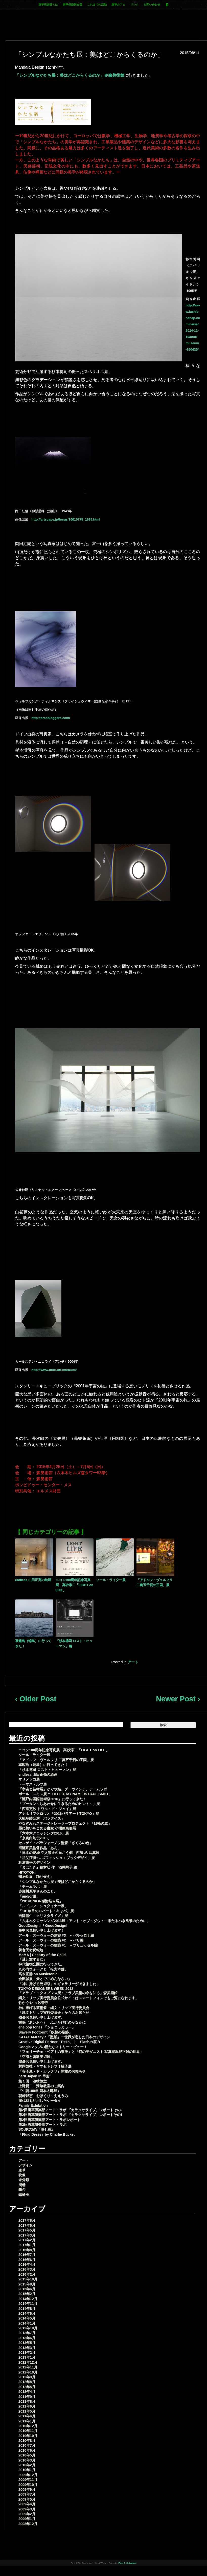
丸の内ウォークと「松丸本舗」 (43, 1969)
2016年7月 (26, 2255)
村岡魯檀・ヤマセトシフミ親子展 (45, 2066)
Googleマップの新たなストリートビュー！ (52, 2047)
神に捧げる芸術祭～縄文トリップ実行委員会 (53, 2008)
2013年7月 (26, 2333)
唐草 (22, 2170)
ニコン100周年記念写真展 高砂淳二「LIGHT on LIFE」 (75, 1585)
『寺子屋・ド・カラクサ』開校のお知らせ (52, 2071)
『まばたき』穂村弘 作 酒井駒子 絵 (47, 1867)
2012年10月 (27, 2372)
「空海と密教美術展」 (36, 2057)
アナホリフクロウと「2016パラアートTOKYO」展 (58, 1814)
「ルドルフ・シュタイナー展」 (43, 1906)
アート (133, 1662)
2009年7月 (26, 2494)
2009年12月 (27, 2475)
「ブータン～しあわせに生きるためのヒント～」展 (59, 1804)
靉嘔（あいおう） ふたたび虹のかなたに (52, 2022)
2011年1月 (26, 2421)
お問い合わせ (152, 4)
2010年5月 (26, 2455)
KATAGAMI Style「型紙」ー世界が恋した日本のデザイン (64, 2037)
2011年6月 (26, 2406)
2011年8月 (26, 2401)
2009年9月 (26, 2489)
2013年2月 (26, 2353)
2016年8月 (26, 2250)
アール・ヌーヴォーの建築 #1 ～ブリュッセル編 (58, 1945)
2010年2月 (26, 2465)
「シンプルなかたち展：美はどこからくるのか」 (57, 1882)
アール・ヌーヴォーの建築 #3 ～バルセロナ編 (56, 1935)
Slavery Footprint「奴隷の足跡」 (45, 2032)
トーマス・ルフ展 (32, 1784)
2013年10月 (27, 2328)
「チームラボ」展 (32, 1886)
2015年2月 (26, 2294)
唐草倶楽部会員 (72, 4)
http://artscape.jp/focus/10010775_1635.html (66, 519)
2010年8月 (26, 2441)
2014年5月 (26, 2318)
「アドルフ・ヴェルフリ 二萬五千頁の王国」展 (154, 1582)
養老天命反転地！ (32, 1950)
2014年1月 (26, 2323)
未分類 (23, 2180)
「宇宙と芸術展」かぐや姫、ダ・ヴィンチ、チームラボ (62, 1789)
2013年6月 (26, 2338)
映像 (22, 2175)
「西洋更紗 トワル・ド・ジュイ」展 (47, 1809)
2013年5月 (26, 2343)
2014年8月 (26, 2309)
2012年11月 (27, 2367)
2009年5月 (26, 2499)
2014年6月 (26, 2313)
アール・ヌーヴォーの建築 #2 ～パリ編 (50, 1940)
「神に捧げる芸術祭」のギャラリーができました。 (59, 1984)
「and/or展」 (29, 1896)
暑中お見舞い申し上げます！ (41, 1930)
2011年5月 (26, 2411)
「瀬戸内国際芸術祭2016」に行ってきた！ (52, 1799)
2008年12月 (27, 2524)
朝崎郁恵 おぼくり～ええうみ (43, 2096)
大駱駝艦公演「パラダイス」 (41, 1818)
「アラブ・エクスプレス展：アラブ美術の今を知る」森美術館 (68, 1993)
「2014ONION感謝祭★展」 (40, 1901)
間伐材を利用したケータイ (39, 2101)
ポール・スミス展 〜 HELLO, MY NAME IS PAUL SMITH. (64, 1794)
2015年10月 (27, 2279)
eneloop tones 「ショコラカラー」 (46, 2027)
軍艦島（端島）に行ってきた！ (33, 1643)
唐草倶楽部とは (48, 4)
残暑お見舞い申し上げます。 (41, 2017)
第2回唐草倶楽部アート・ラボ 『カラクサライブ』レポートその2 (70, 2110)
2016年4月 (26, 2265)
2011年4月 (26, 2416)
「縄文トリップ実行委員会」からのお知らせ (53, 2013)
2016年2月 (26, 2274)
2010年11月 (27, 2431)
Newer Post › (178, 1699)
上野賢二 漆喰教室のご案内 (41, 2086)
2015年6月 (26, 2289)
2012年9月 (26, 2377)
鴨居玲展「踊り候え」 (36, 1877)
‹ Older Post (35, 1699)
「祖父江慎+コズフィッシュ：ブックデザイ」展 (56, 1858)
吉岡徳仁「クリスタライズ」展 (43, 1916)
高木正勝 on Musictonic (37, 1974)
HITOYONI (26, 1872)
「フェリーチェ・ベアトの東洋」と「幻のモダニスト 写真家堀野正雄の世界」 (80, 2052)
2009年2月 (26, 2514)
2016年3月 (26, 2269)
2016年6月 (26, 2260)
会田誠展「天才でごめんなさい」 (45, 1979)
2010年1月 (26, 2470)
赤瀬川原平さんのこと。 (37, 1891)
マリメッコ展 (29, 1779)
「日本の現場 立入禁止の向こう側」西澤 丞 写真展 (58, 1853)
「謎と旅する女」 (32, 1959)
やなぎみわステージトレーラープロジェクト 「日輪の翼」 (64, 1823)
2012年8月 (26, 2382)
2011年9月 (26, 2397)
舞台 (22, 2190)
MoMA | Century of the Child (42, 1955)
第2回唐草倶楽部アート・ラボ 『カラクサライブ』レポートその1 (70, 2115)
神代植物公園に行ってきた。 (41, 1964)
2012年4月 (26, 2392)
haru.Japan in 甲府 (34, 2076)
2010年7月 (26, 2445)
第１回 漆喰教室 (32, 2081)
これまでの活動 (97, 4)
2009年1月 (26, 2519)
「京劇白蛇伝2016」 (34, 1838)
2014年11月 (27, 2304)
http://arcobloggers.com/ (51, 718)
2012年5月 (26, 2387)
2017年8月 (26, 2220)
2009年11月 (27, 2480)
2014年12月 (27, 2299)
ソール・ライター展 (111, 1580)
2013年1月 (26, 2357)
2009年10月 (27, 2485)
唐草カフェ (118, 4)
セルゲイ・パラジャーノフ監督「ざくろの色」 (55, 1843)
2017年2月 (26, 2240)
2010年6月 (26, 2450)
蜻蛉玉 (23, 2195)
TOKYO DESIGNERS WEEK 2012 (45, 1989)
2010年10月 (27, 2436)
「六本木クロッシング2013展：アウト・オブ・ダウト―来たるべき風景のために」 (84, 1921)
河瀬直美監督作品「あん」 (39, 1848)
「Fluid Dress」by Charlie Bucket (46, 2134)
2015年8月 (26, 2284)
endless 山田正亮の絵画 (33, 1580)
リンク (134, 4)
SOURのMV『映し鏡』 (36, 2129)
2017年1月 (26, 2245)
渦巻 (22, 2185)
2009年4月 (26, 2504)
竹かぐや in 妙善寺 (33, 2003)
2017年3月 (26, 2235)
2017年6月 (26, 2225)
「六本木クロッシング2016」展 (43, 1833)
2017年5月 (26, 2230)
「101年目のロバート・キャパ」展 (46, 1911)
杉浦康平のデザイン (34, 1863)
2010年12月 (27, 2426)
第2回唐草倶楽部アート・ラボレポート (49, 2120)
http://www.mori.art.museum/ (54, 1370)
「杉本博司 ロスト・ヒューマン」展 (74, 1643)
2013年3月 (26, 2348)
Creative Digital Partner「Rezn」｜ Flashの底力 (59, 2042)
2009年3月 (26, 2509)
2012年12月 (27, 2362)
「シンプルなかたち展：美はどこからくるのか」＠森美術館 (69, 75)
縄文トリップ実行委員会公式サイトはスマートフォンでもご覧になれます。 (78, 1998)
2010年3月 (26, 2460)
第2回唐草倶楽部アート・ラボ (42, 2125)
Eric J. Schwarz (127, 2563)
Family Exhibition (33, 2105)
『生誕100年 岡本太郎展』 (39, 2091)
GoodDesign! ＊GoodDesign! (42, 1926)
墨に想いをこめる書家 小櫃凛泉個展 (47, 1828)
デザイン (25, 2165)
